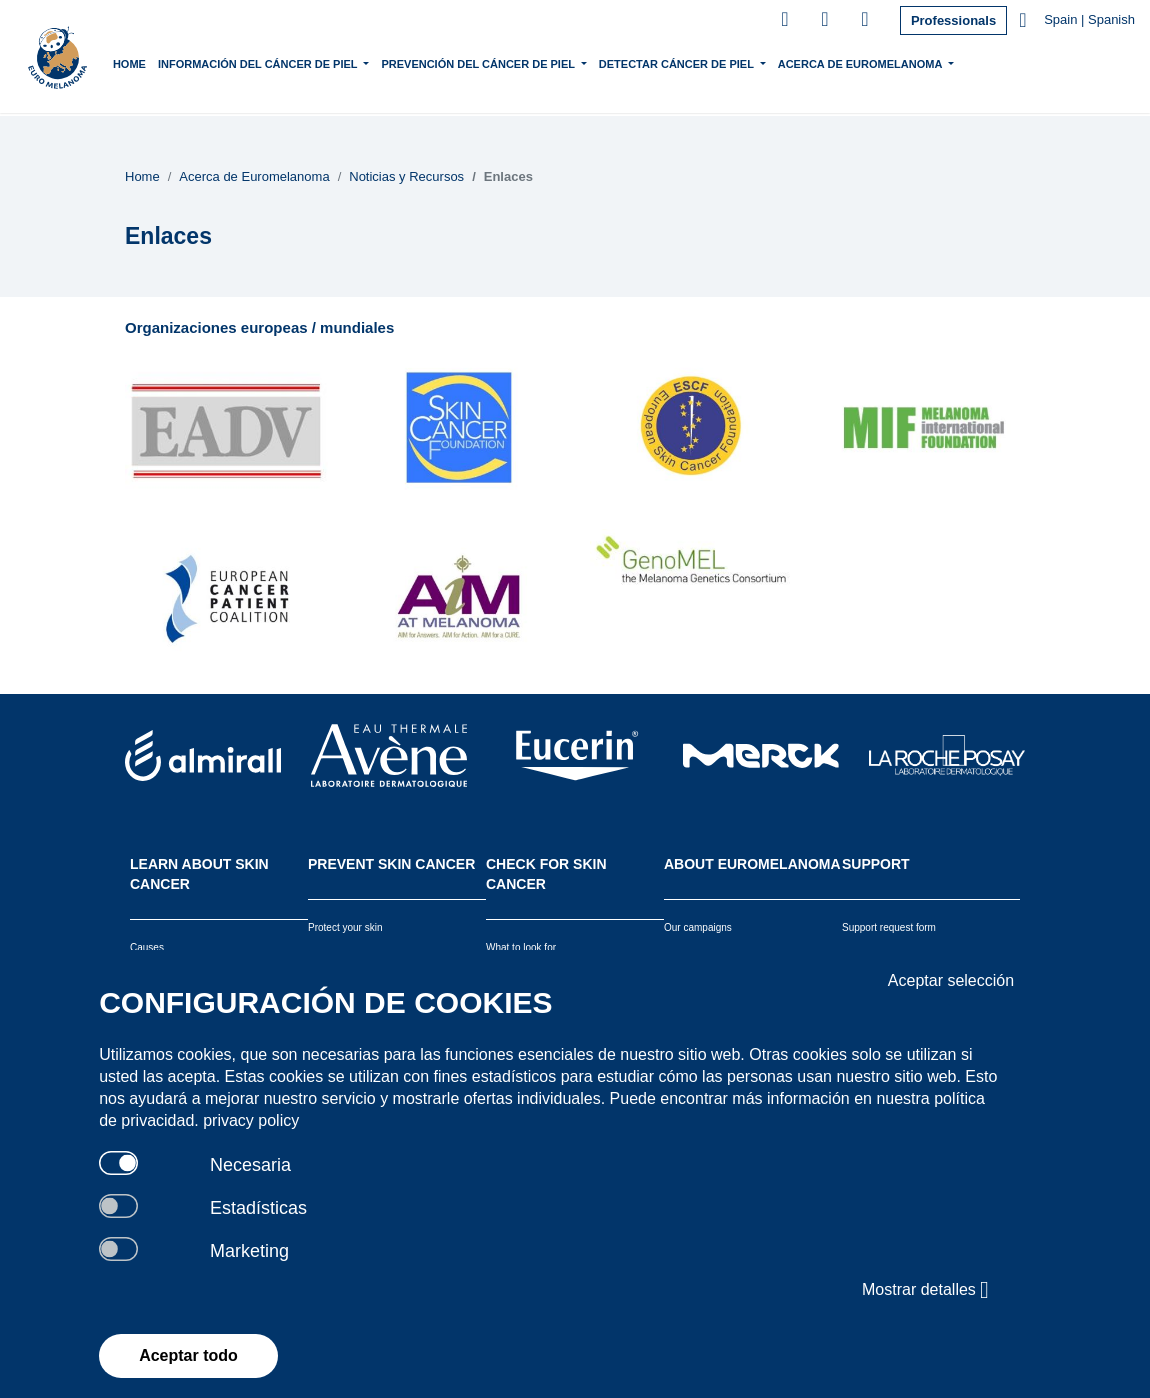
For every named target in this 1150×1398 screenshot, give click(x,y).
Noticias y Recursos (406, 176)
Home (149, 64)
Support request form (889, 927)
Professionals (953, 20)
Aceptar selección (951, 980)
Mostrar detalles (925, 1290)
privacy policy (251, 1120)
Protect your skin (345, 927)
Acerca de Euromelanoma (881, 62)
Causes (147, 947)
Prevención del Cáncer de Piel (499, 62)
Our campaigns (698, 927)
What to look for (521, 947)
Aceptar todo (188, 1355)
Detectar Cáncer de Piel (697, 62)
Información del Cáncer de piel (279, 62)
